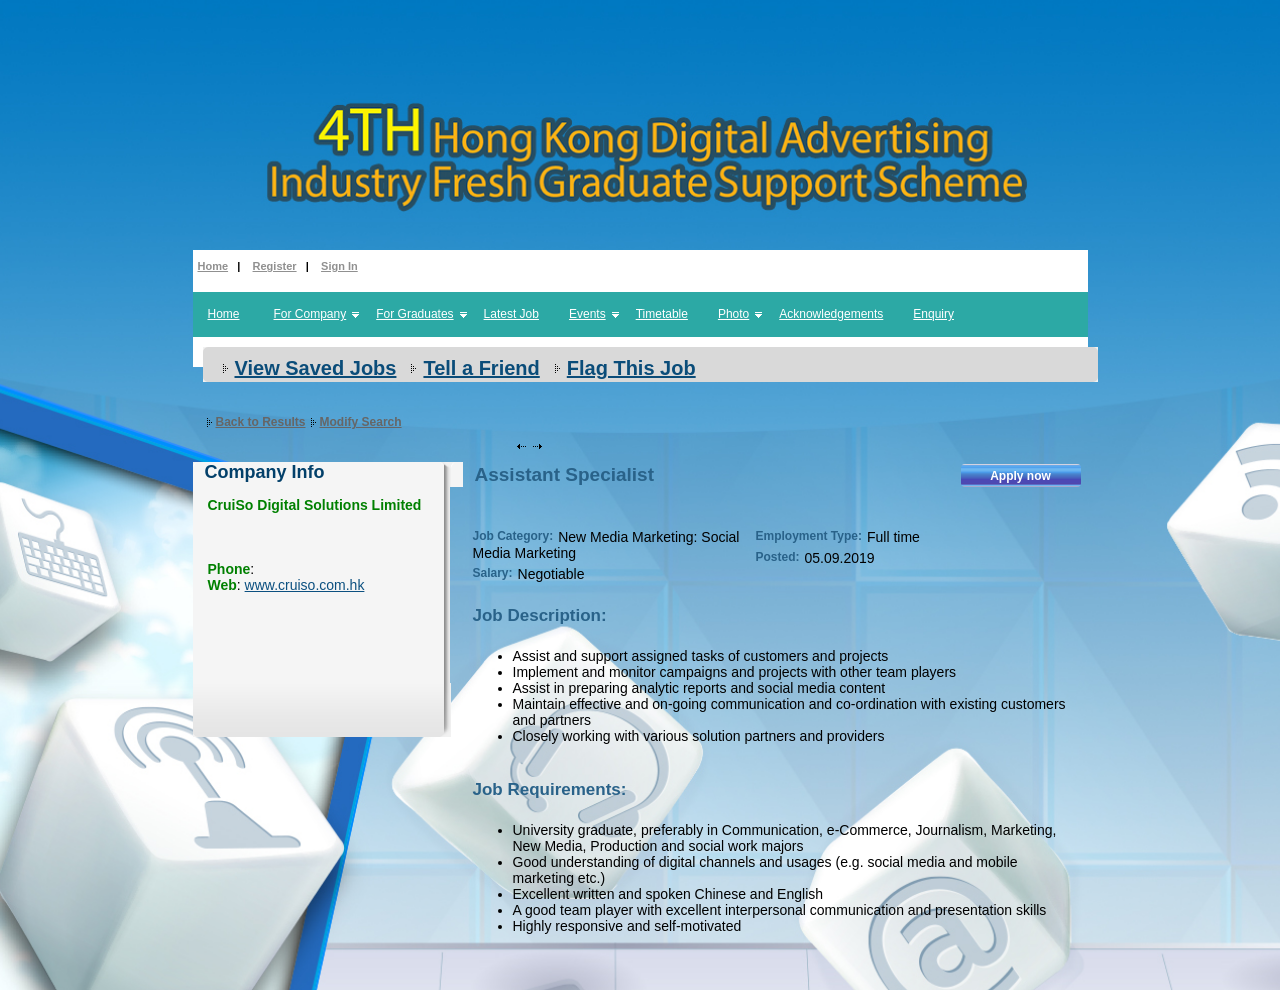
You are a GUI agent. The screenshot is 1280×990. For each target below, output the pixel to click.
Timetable (662, 314)
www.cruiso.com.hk (305, 585)
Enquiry (933, 314)
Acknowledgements (831, 314)
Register (275, 266)
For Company (310, 314)
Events (587, 314)
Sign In (339, 266)
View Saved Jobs (316, 368)
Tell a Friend (481, 368)
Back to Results (261, 422)
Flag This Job (631, 368)
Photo (733, 314)
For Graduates (414, 314)
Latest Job (511, 314)
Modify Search (361, 422)
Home (213, 266)
